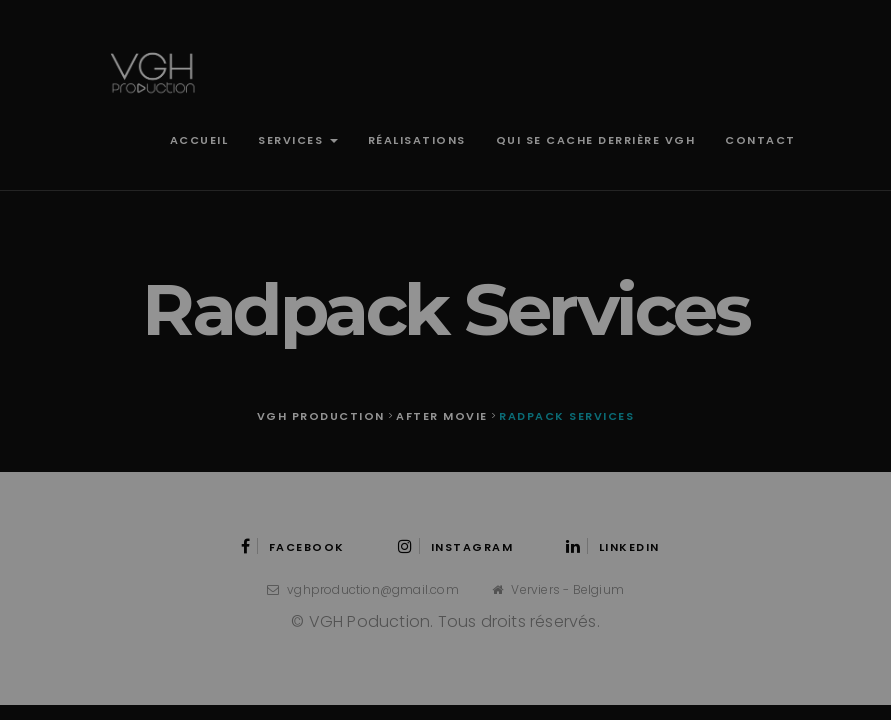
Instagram (455, 547)
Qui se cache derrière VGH (596, 140)
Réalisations (417, 140)
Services (298, 140)
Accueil (199, 140)
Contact (760, 140)
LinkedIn (613, 547)
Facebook (293, 547)
